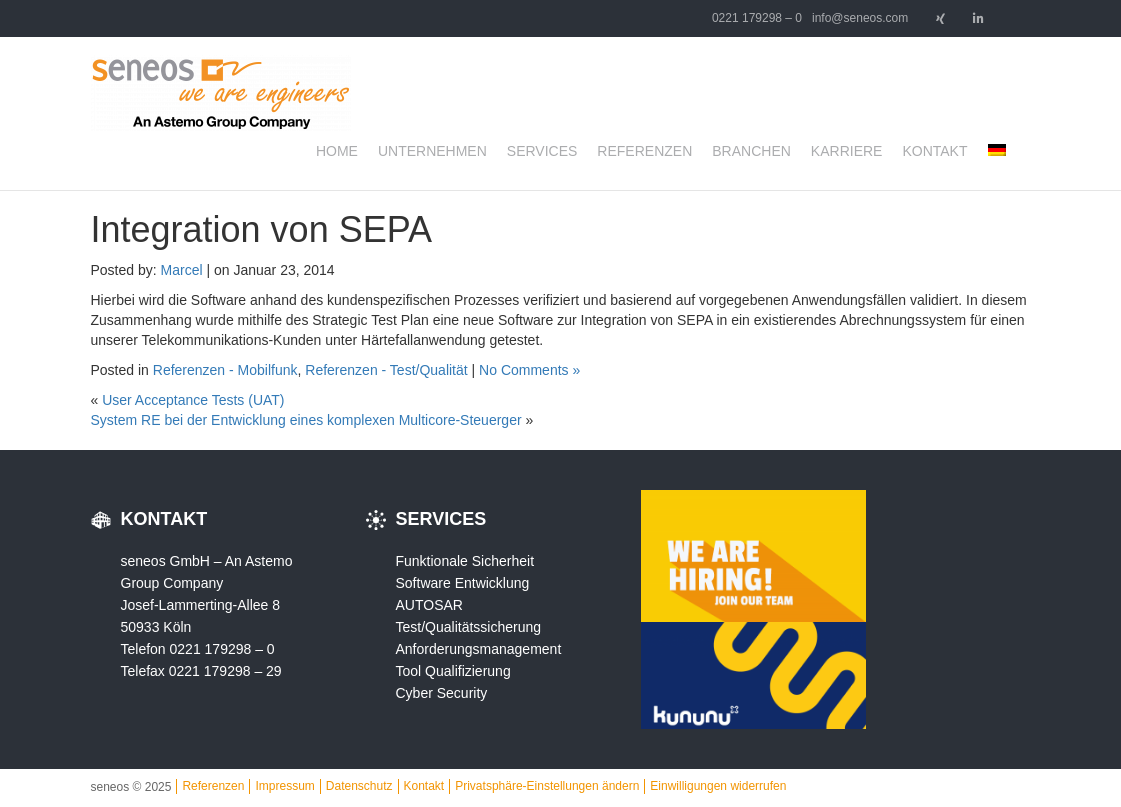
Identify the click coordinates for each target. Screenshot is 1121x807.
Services (542, 151)
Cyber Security (442, 693)
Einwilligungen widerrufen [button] (718, 786)
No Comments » (529, 370)
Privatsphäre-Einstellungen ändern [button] (547, 786)
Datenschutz (359, 786)
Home (337, 151)
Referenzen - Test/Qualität (386, 370)
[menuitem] (997, 151)
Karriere (847, 151)
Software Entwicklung (463, 583)
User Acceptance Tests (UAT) (193, 400)
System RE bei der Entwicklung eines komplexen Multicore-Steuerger (306, 420)
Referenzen (644, 151)
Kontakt (934, 151)
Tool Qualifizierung (453, 671)
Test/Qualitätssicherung (469, 627)
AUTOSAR (429, 605)
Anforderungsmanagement (479, 649)
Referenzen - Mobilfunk (225, 370)
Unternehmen (432, 151)
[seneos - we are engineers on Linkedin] (979, 19)
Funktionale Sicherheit (465, 561)
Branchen (751, 151)
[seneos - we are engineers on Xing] (940, 19)
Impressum (284, 786)
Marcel (182, 270)
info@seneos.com (860, 18)
